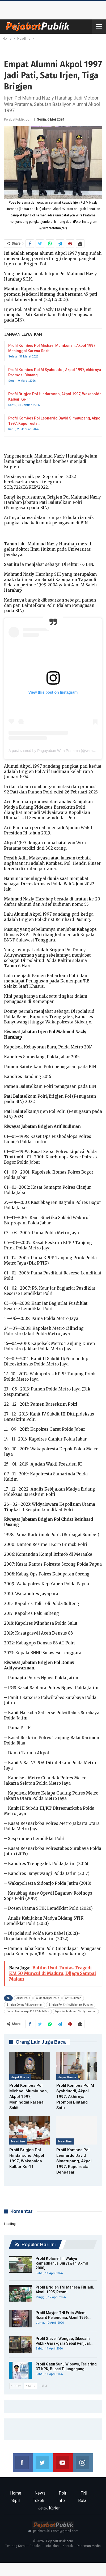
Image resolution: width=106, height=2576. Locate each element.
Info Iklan (52, 2546)
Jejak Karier (20, 2077)
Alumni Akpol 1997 (47, 1998)
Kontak (68, 2546)
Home (15, 2493)
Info (61, 2500)
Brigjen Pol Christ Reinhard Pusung (71, 2004)
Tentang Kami (15, 2546)
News (40, 2493)
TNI (84, 2493)
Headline (18, 2141)
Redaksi (35, 2546)
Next (30, 2386)
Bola (82, 2500)
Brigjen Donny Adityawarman (25, 2004)
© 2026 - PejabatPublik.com (53, 2541)
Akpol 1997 (23, 1998)
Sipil (15, 2500)
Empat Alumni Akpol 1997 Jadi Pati (28, 2011)
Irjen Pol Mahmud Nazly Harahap (75, 2011)
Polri (63, 2493)
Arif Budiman (73, 1998)
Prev (16, 2386)
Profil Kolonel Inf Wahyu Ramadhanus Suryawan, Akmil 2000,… (62, 2263)
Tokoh (38, 2500)
